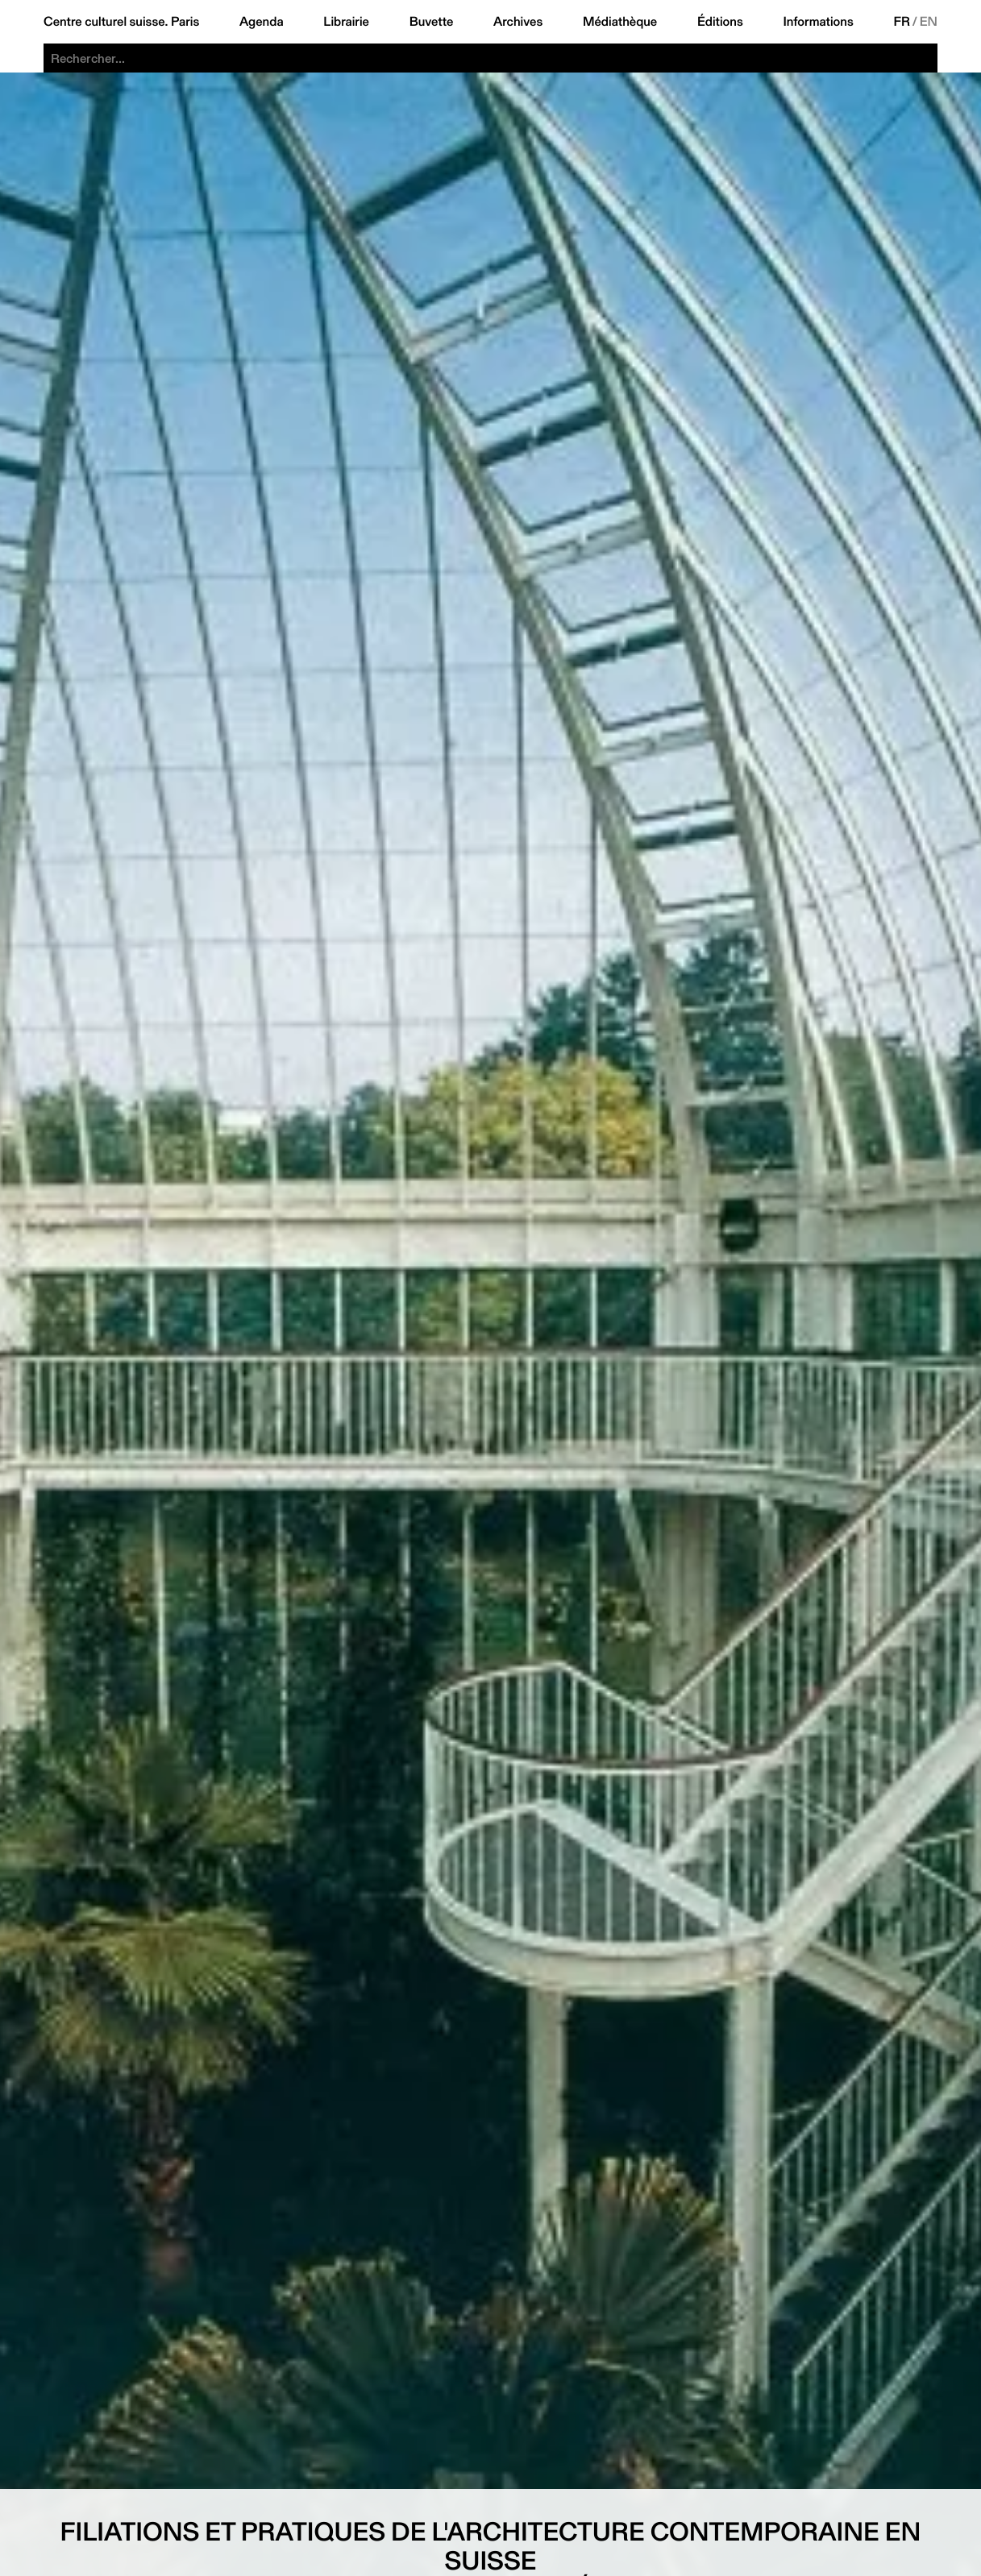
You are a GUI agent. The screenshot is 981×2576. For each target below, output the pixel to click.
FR (901, 22)
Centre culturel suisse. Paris (121, 22)
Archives (517, 22)
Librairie (346, 22)
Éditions (720, 22)
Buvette (431, 22)
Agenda (261, 22)
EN (928, 22)
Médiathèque (620, 22)
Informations (818, 22)
